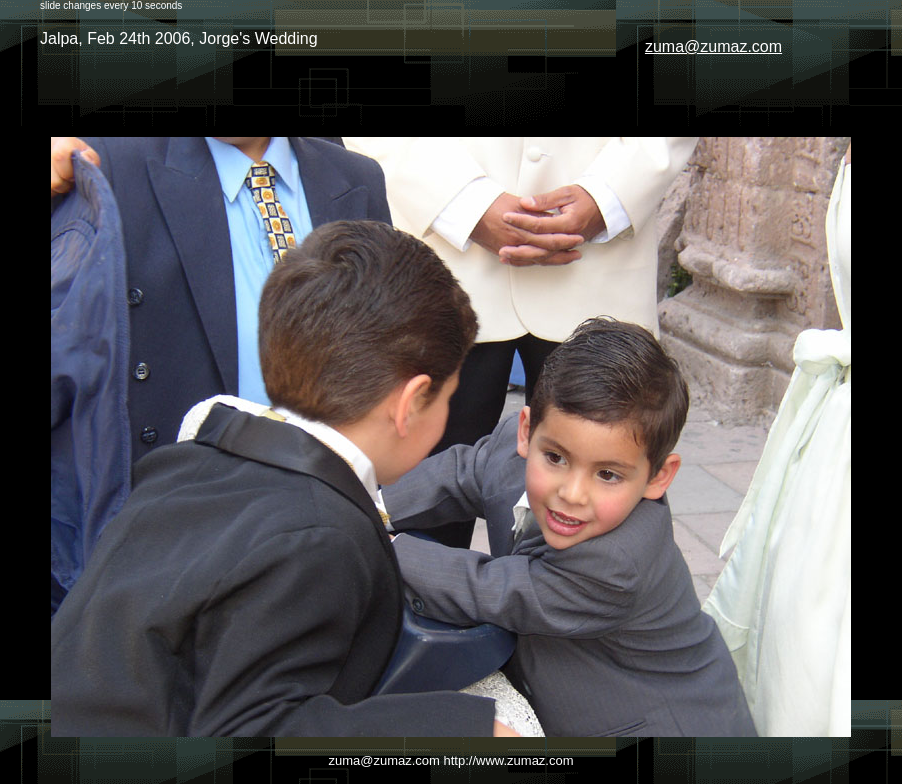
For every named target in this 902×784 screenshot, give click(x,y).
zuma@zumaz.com (713, 46)
